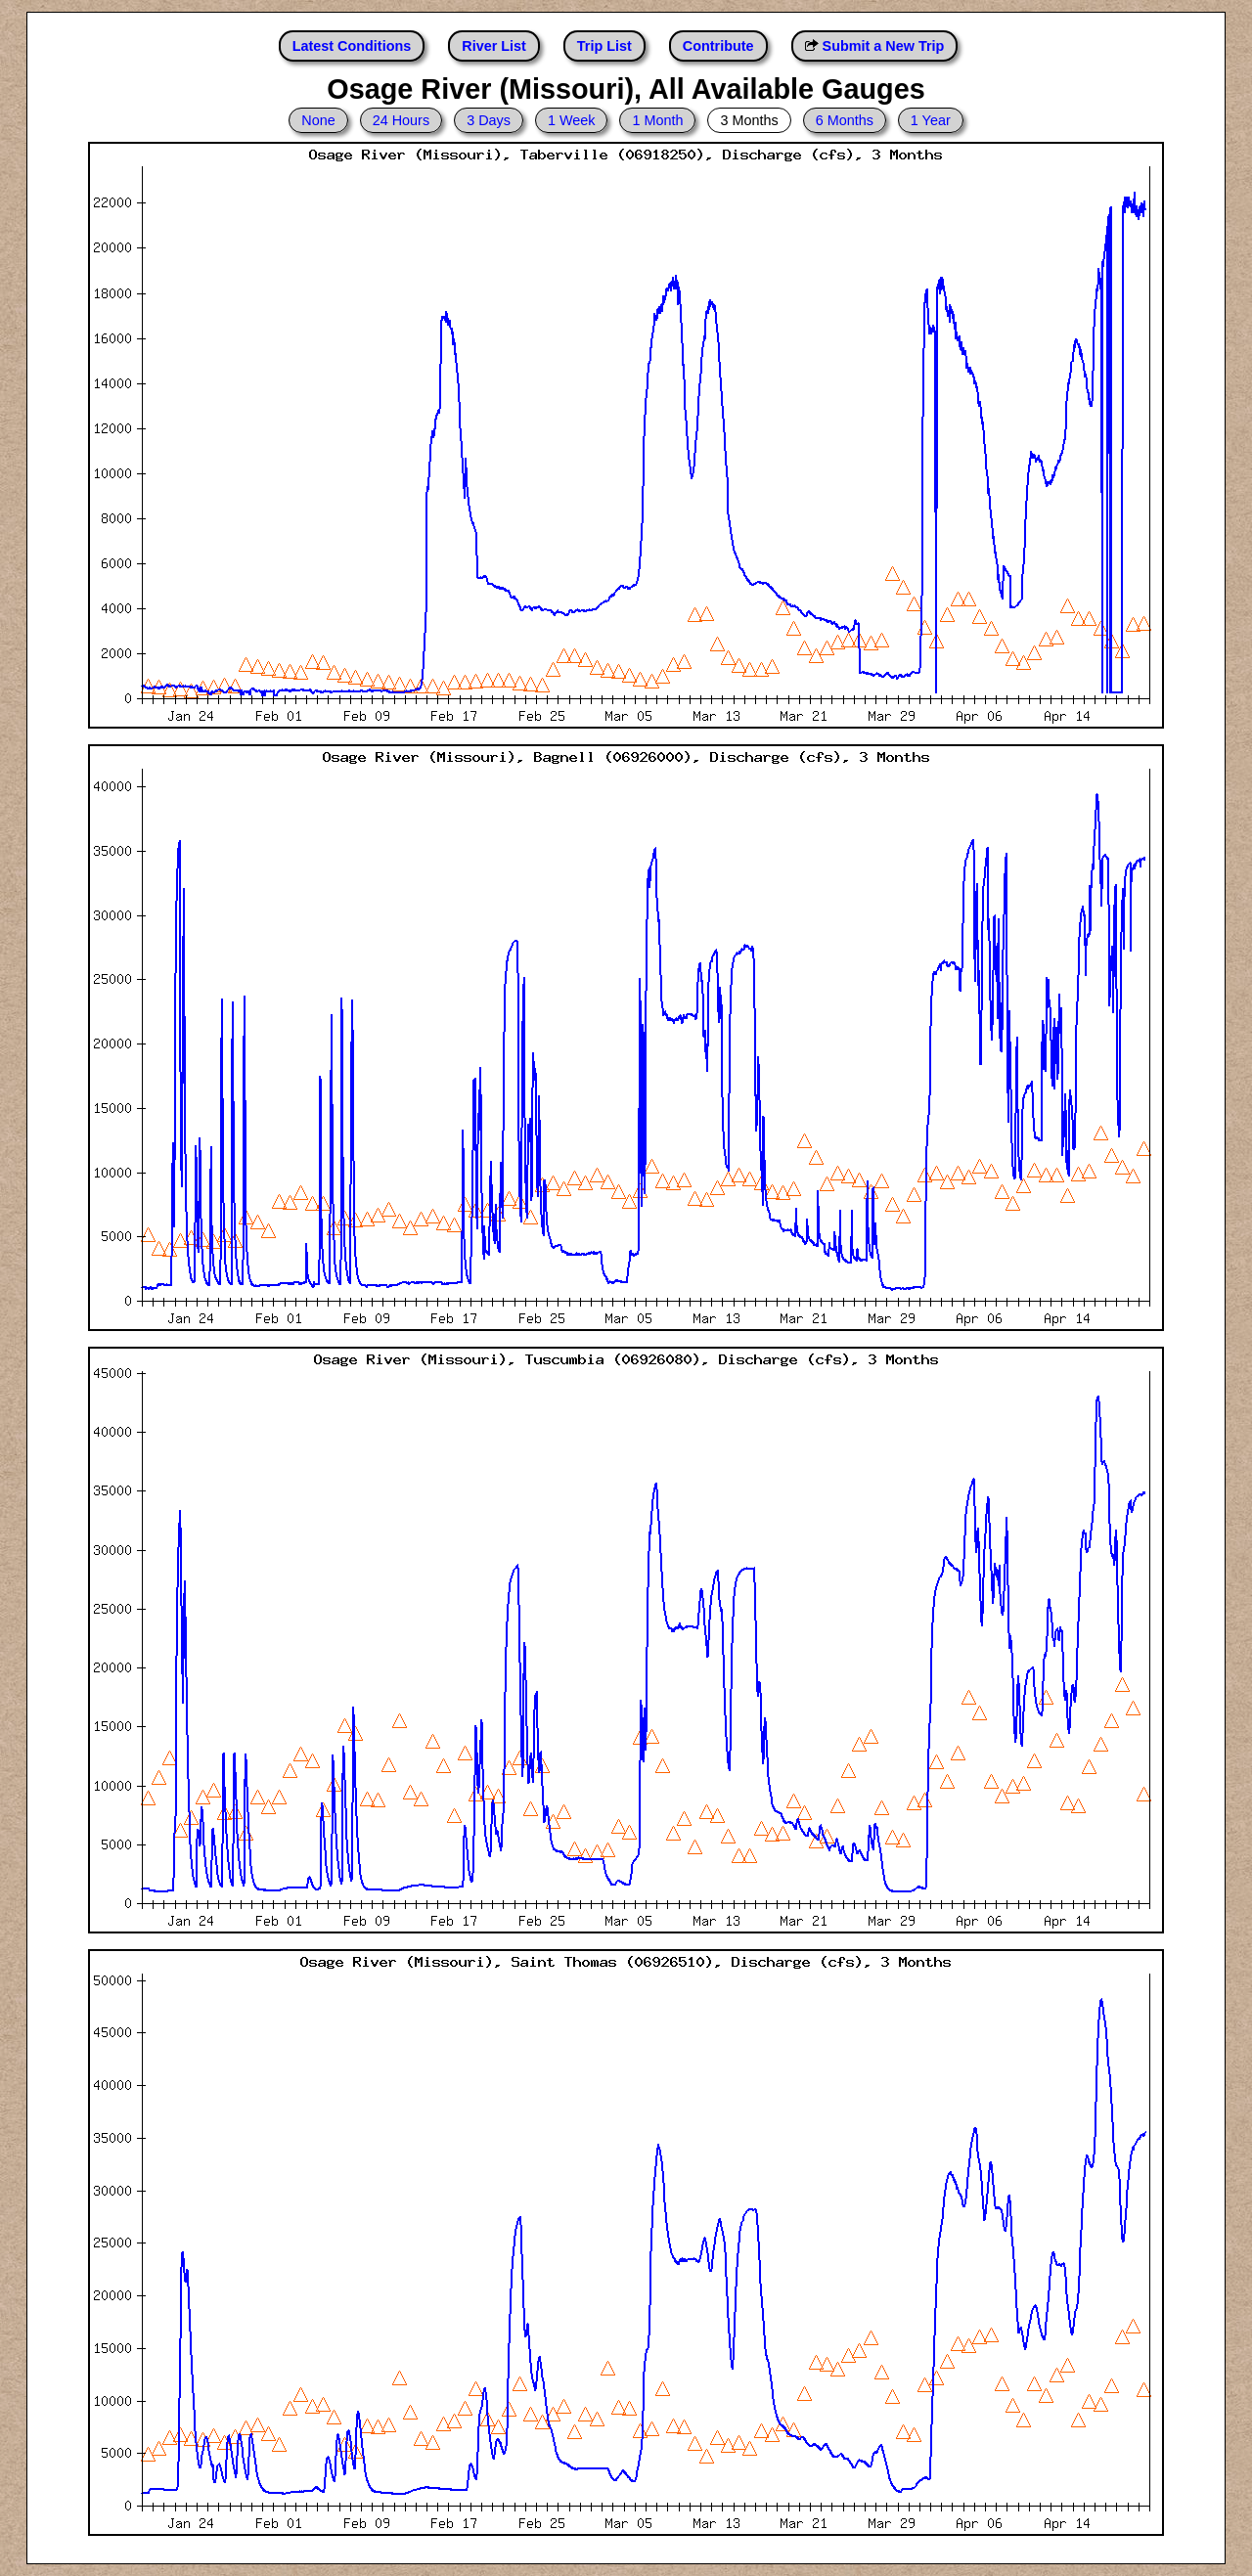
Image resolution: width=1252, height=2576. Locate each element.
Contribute (718, 46)
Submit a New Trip (884, 46)
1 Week (572, 120)
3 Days (489, 120)
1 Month (657, 120)
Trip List (604, 46)
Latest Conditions (352, 46)
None (318, 120)
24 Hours (401, 120)
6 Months (844, 120)
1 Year (931, 120)
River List (494, 46)
